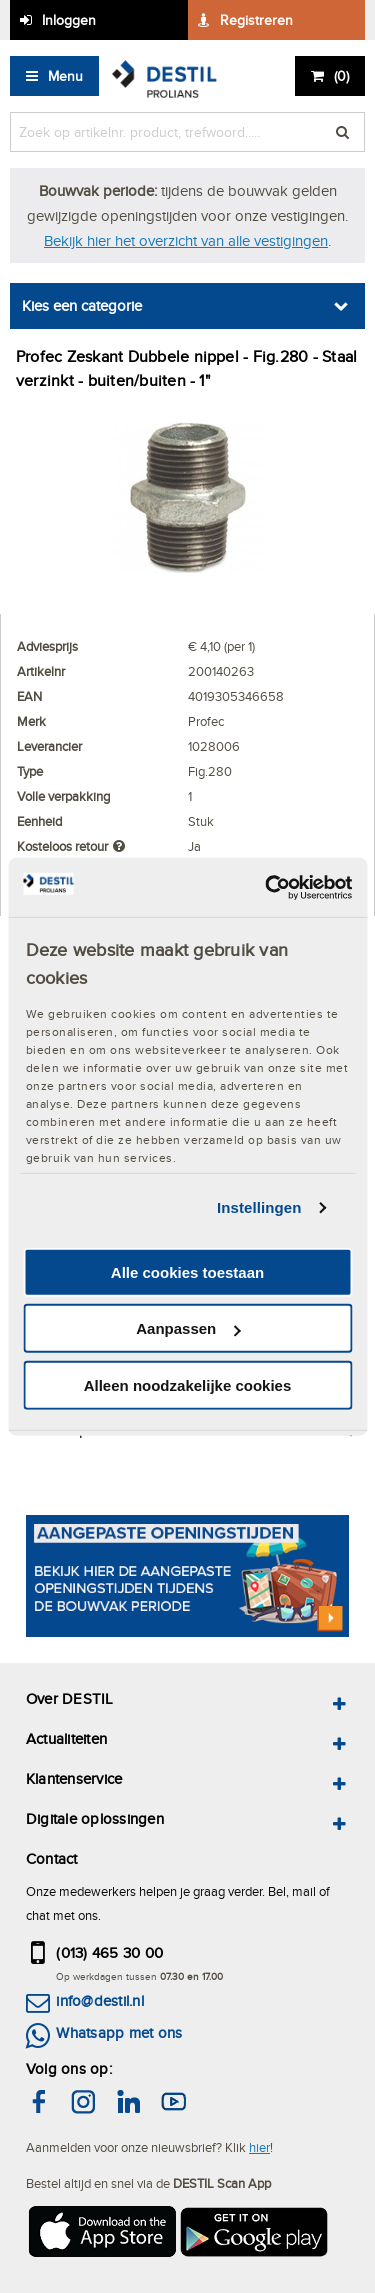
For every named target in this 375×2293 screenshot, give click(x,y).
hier (259, 2147)
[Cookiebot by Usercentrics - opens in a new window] (267, 887)
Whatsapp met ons (119, 2032)
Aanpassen (188, 1328)
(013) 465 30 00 (109, 1952)
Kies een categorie (82, 305)
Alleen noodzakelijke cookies (188, 1385)
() (341, 76)
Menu (65, 76)
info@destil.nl (99, 2000)
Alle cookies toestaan (187, 1272)
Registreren (256, 20)
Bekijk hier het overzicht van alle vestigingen (186, 240)
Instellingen (259, 1207)
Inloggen (69, 20)
